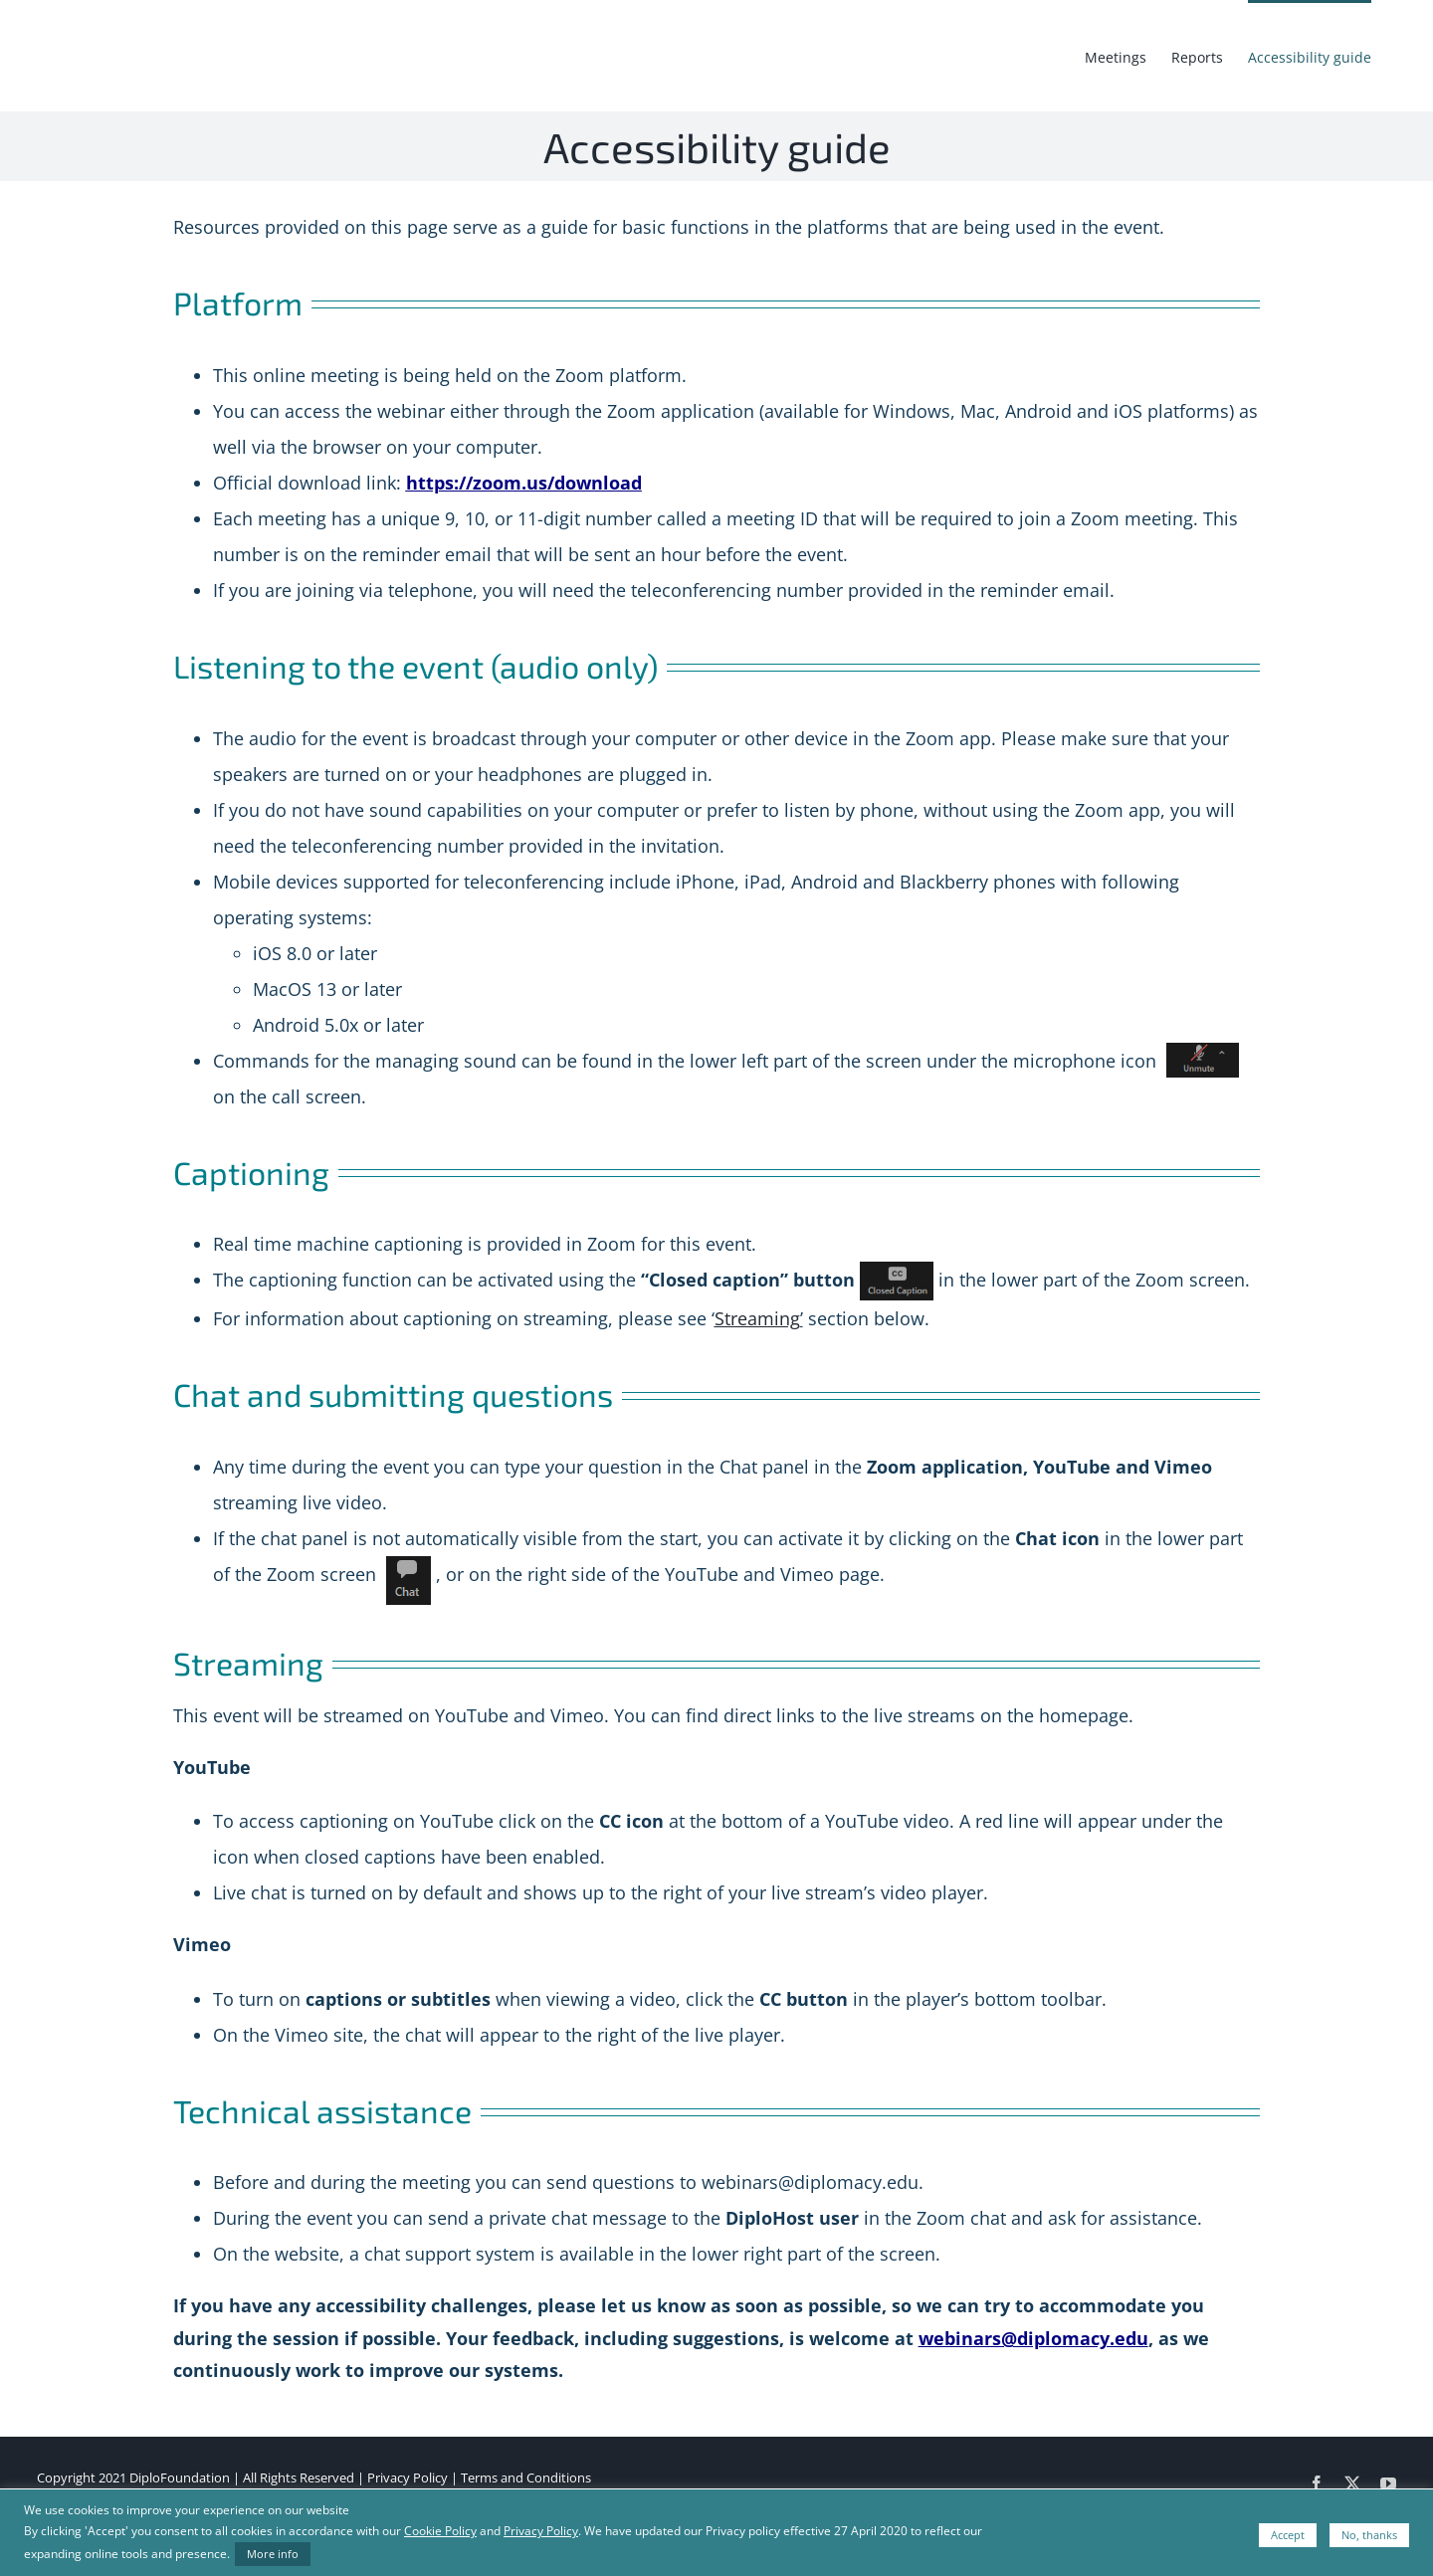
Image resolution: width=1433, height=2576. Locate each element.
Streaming (757, 1318)
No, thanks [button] (1369, 2534)
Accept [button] (1288, 2534)
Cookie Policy (440, 2530)
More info (273, 2553)
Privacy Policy (407, 2477)
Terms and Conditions (526, 2477)
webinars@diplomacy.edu (1033, 2338)
